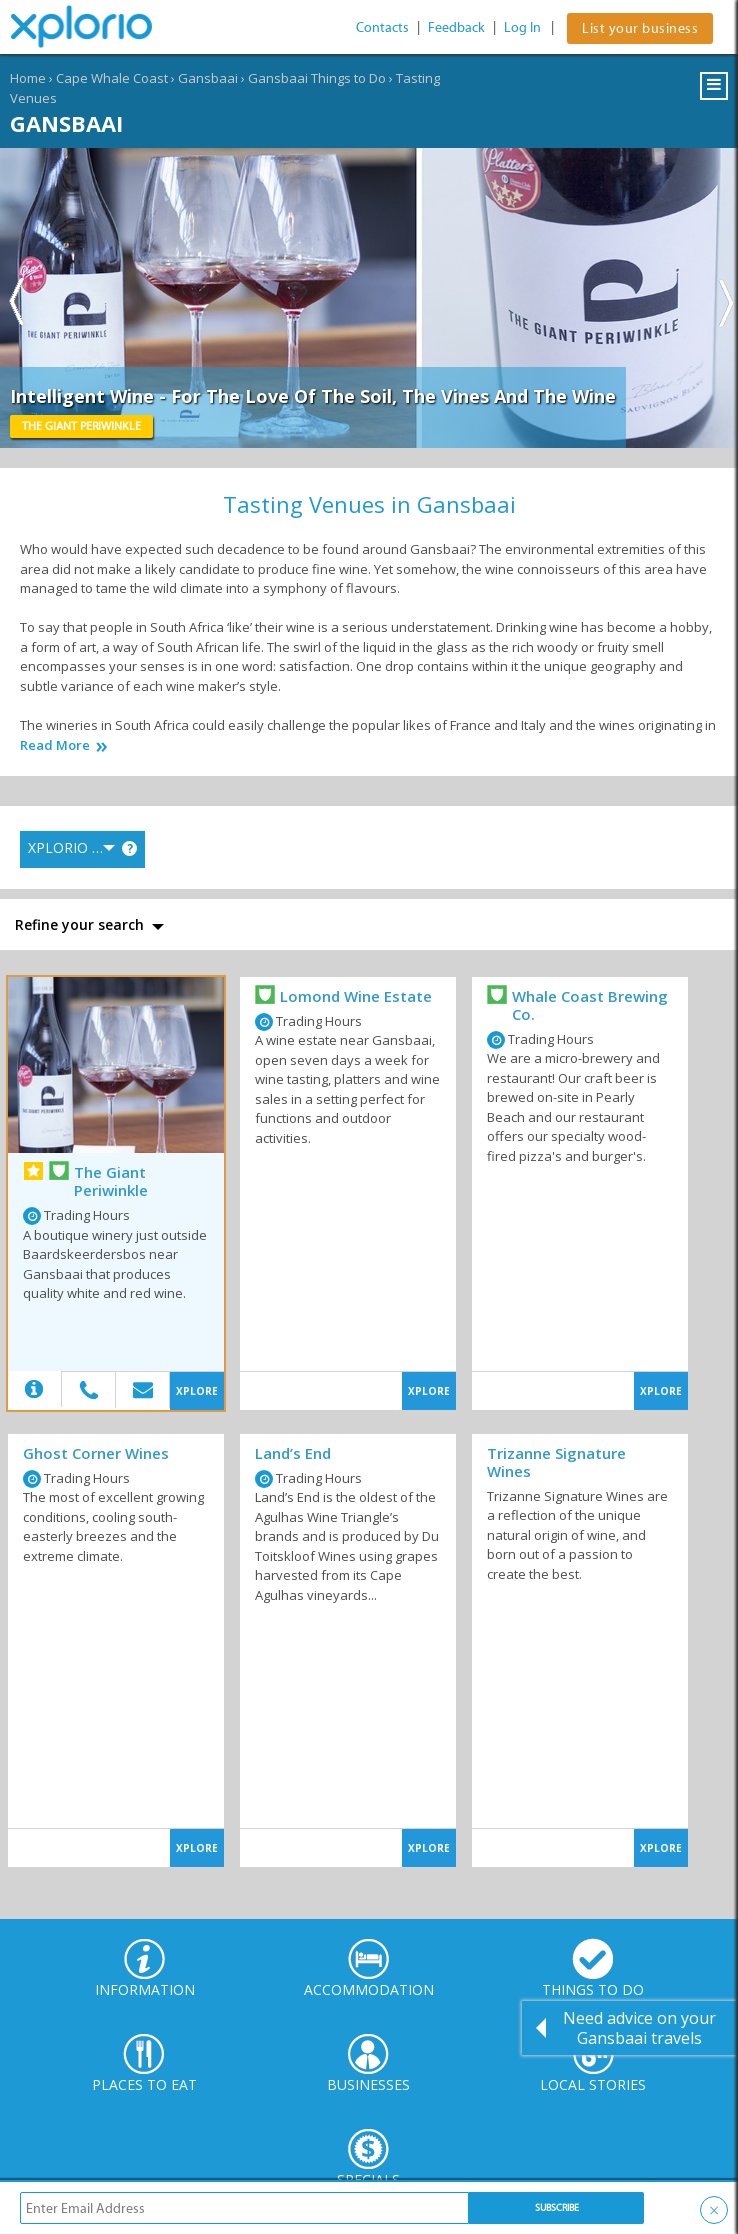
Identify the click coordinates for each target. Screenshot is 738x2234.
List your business (640, 28)
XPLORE (197, 1391)
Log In (522, 27)
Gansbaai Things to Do (317, 78)
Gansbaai (208, 78)
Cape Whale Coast (112, 78)
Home (28, 78)
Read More (55, 745)
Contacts (382, 27)
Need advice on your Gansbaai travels (639, 2028)
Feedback (456, 27)
